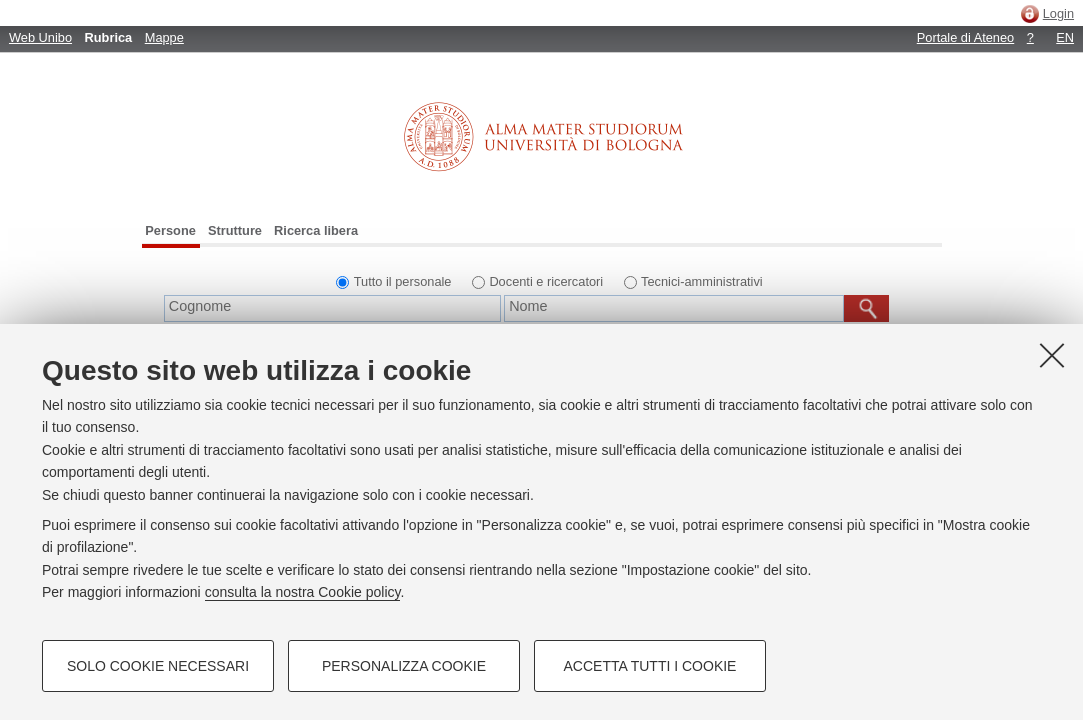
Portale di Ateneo (965, 37)
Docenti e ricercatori (546, 281)
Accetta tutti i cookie (650, 666)
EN (1065, 37)
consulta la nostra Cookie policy (303, 592)
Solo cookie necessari (158, 666)
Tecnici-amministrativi (702, 281)
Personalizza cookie (404, 666)
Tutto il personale (403, 281)
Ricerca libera (316, 230)
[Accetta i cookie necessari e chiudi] (1052, 355)
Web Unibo (40, 37)
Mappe (164, 37)
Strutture (235, 230)
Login (1058, 13)
